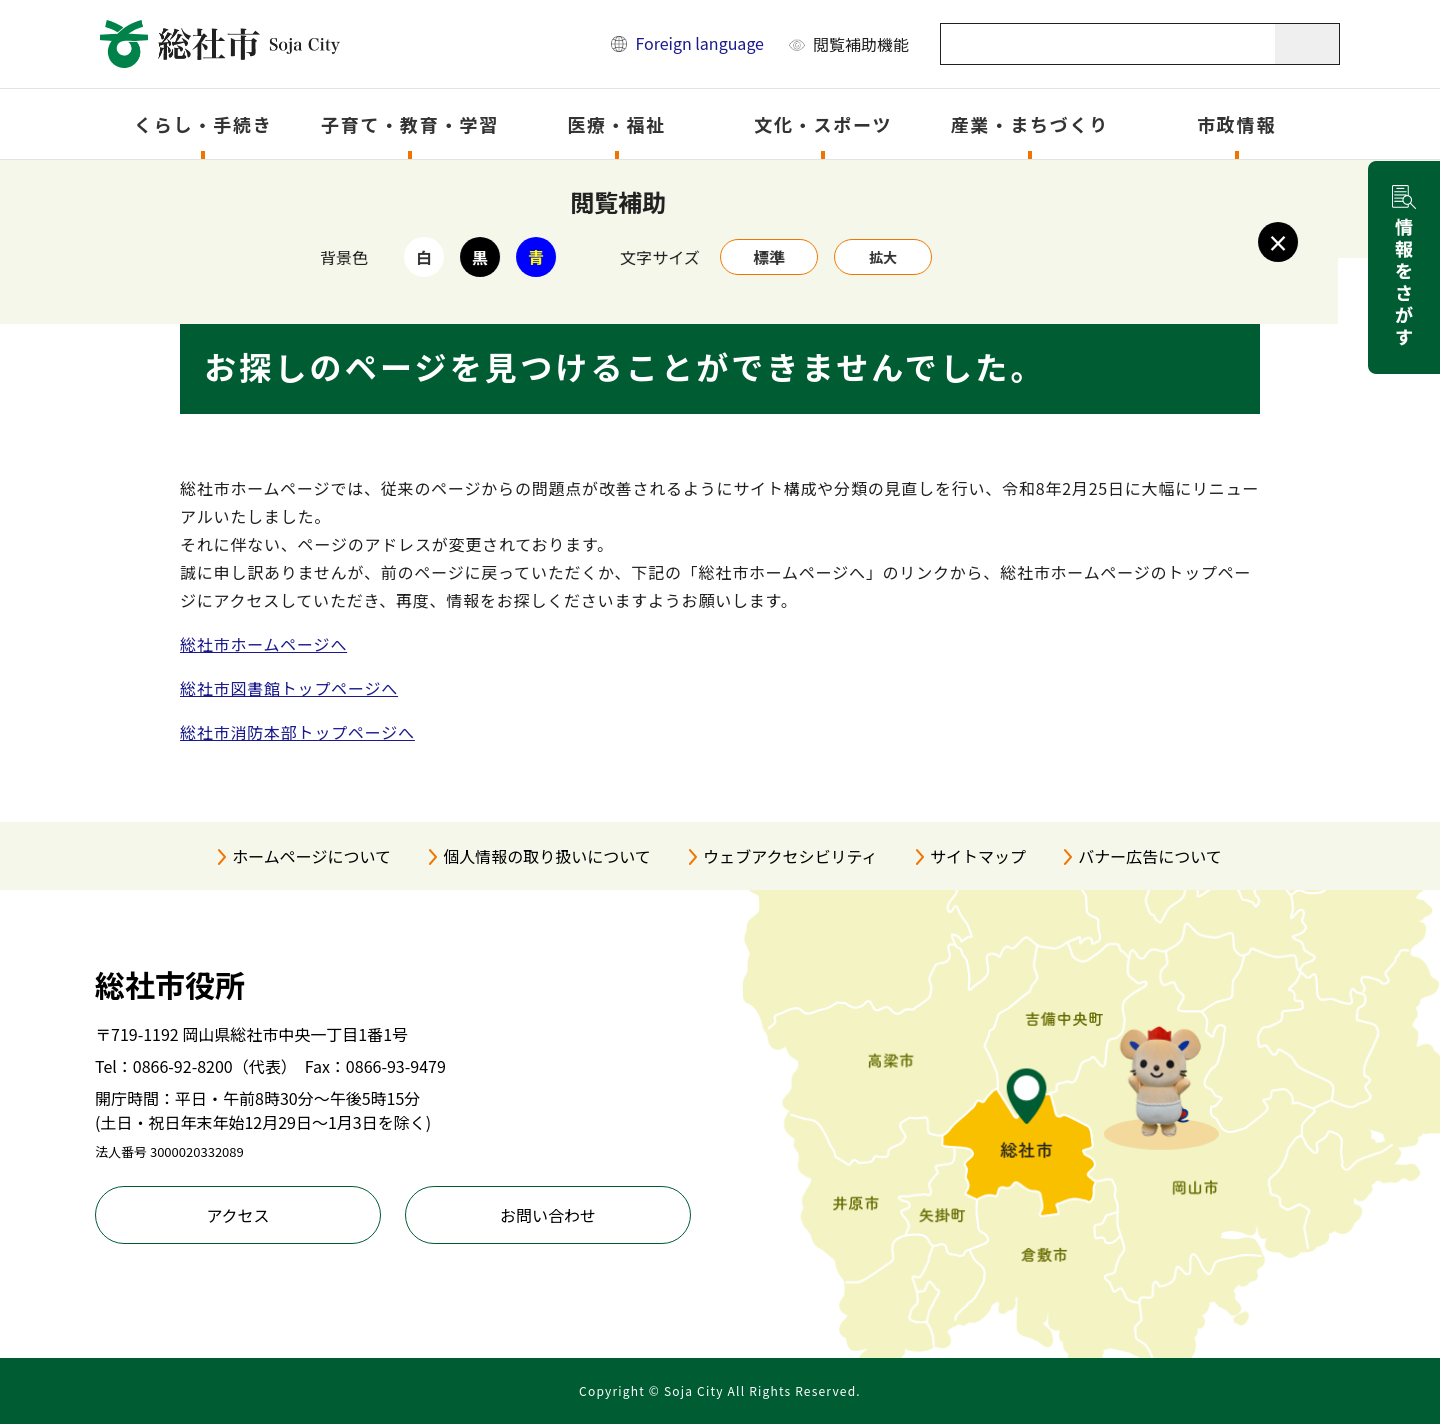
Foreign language (699, 43)
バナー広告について (1150, 856)
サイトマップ (978, 856)
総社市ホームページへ (263, 644)
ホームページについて (311, 856)
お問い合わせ (548, 1215)
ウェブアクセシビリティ (790, 856)
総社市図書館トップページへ (289, 688)
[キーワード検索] (1108, 44)
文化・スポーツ (823, 124)
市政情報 (1236, 124)
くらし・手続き (203, 124)
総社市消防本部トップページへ (297, 732)
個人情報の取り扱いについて (547, 856)
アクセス (237, 1215)
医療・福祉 (616, 124)
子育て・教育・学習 (410, 124)
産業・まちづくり (1030, 124)
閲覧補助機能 (861, 44)
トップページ (284, 186)
